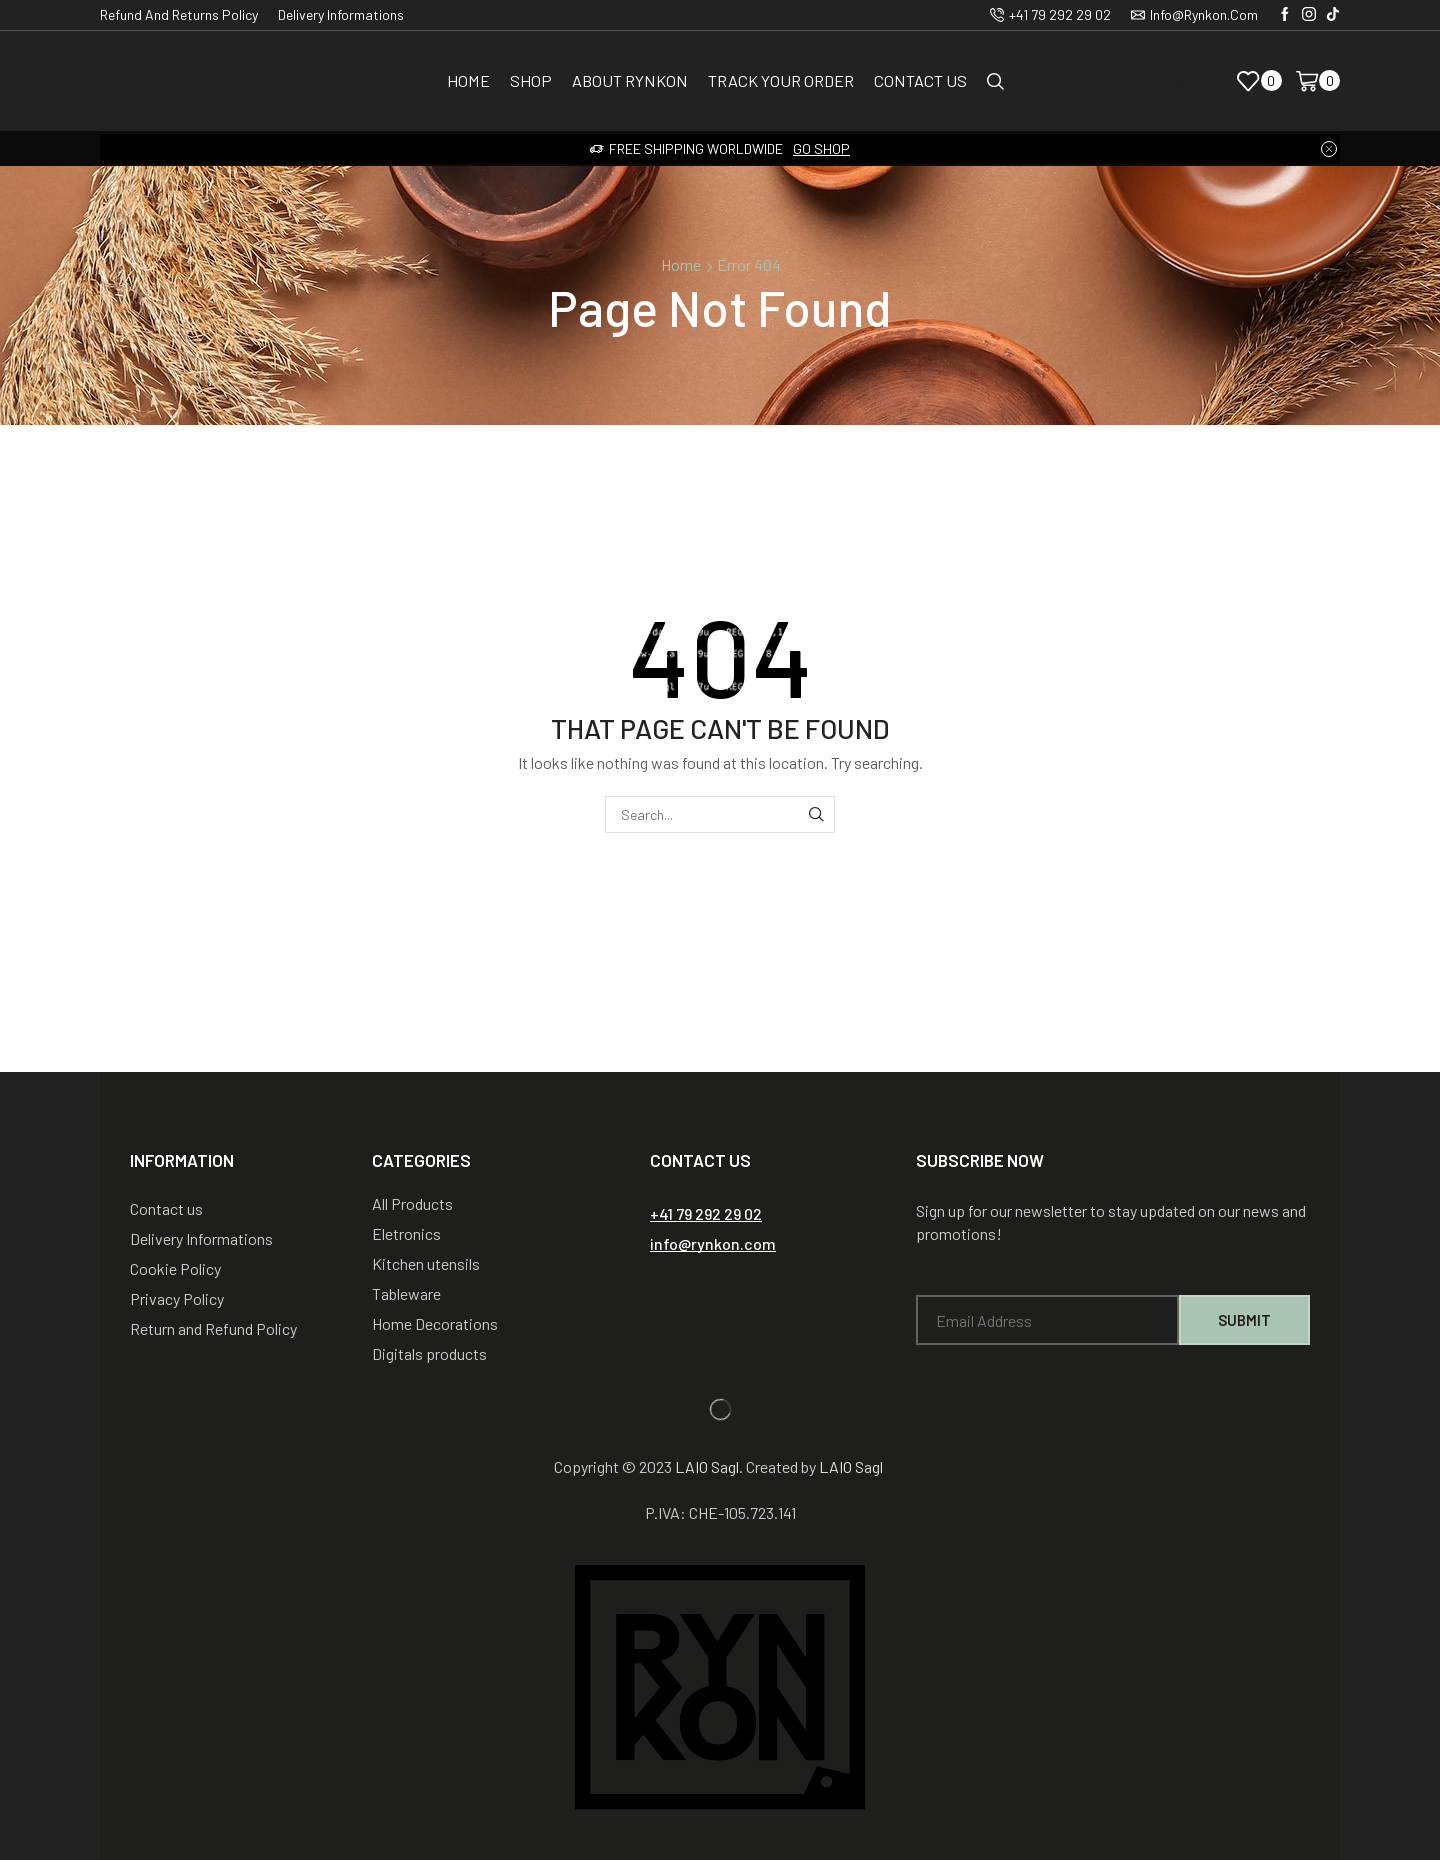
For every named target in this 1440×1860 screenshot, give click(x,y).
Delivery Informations (341, 14)
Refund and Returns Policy (179, 14)
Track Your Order (781, 80)
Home (468, 80)
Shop (531, 80)
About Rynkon (630, 80)
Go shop (821, 148)
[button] (706, 1214)
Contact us (920, 80)
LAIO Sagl (707, 1466)
